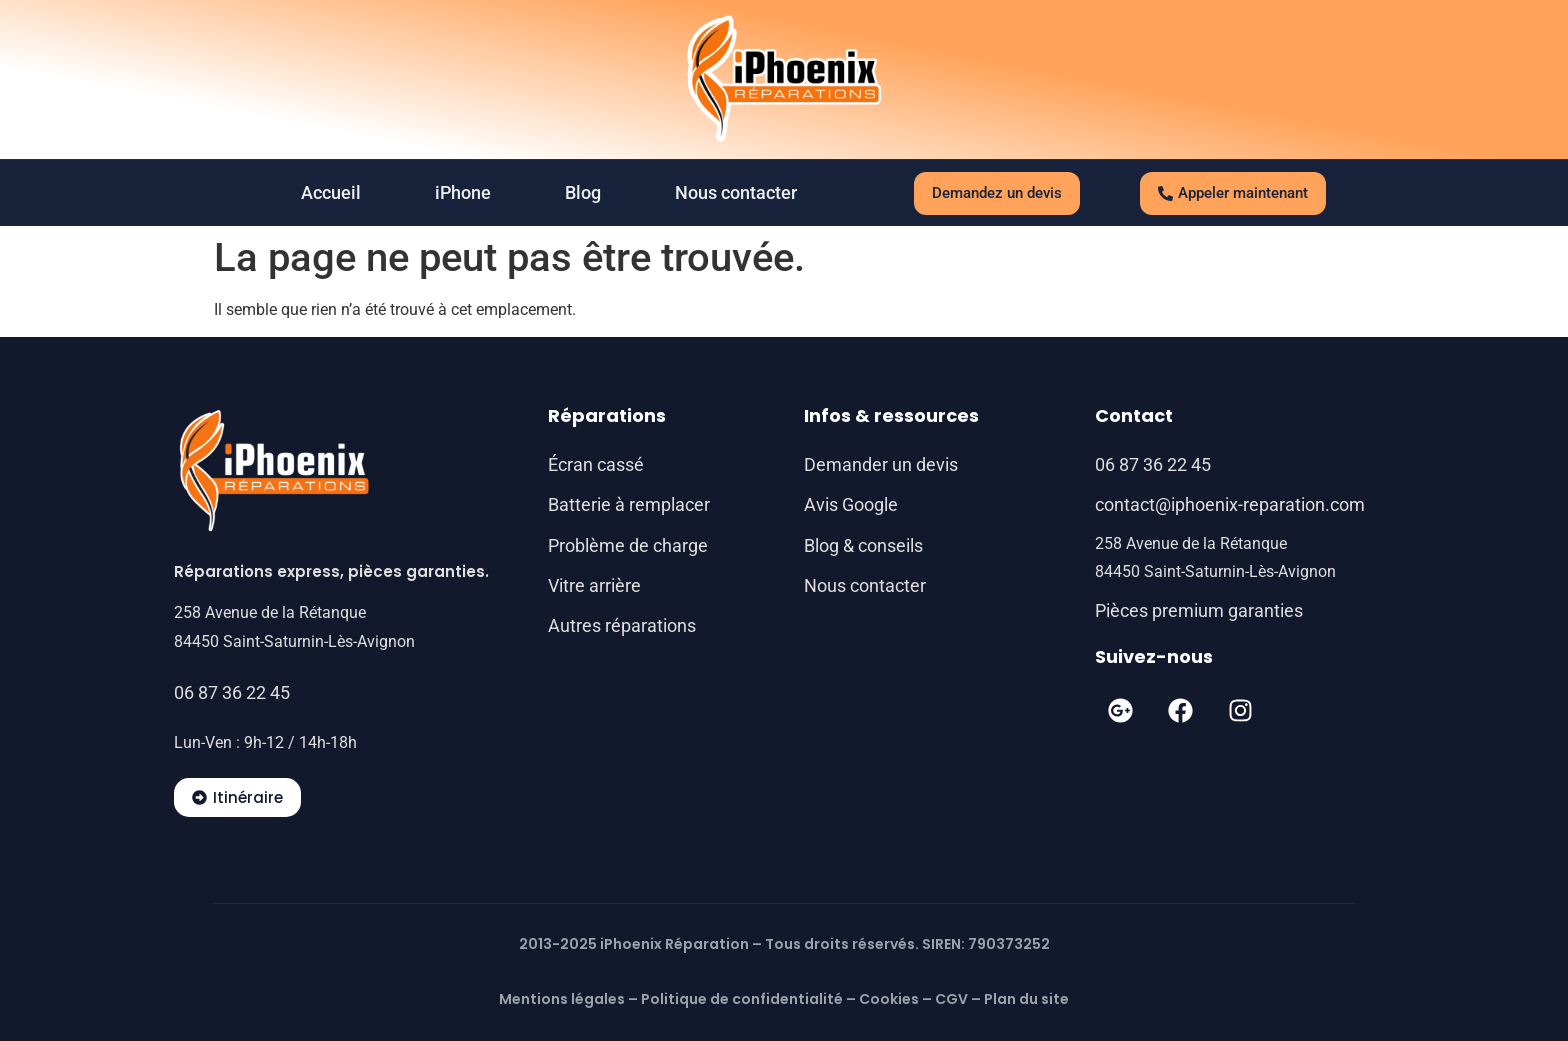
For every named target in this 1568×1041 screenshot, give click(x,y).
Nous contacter (736, 192)
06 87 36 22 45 (232, 692)
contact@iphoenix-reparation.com (1230, 504)
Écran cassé (596, 464)
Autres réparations (622, 625)
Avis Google (851, 504)
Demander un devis (881, 464)
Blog (583, 192)
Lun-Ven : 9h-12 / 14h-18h (265, 742)
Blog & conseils (863, 545)
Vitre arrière (594, 585)
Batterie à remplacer (629, 504)
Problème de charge (628, 545)
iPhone (463, 192)
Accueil (331, 192)
